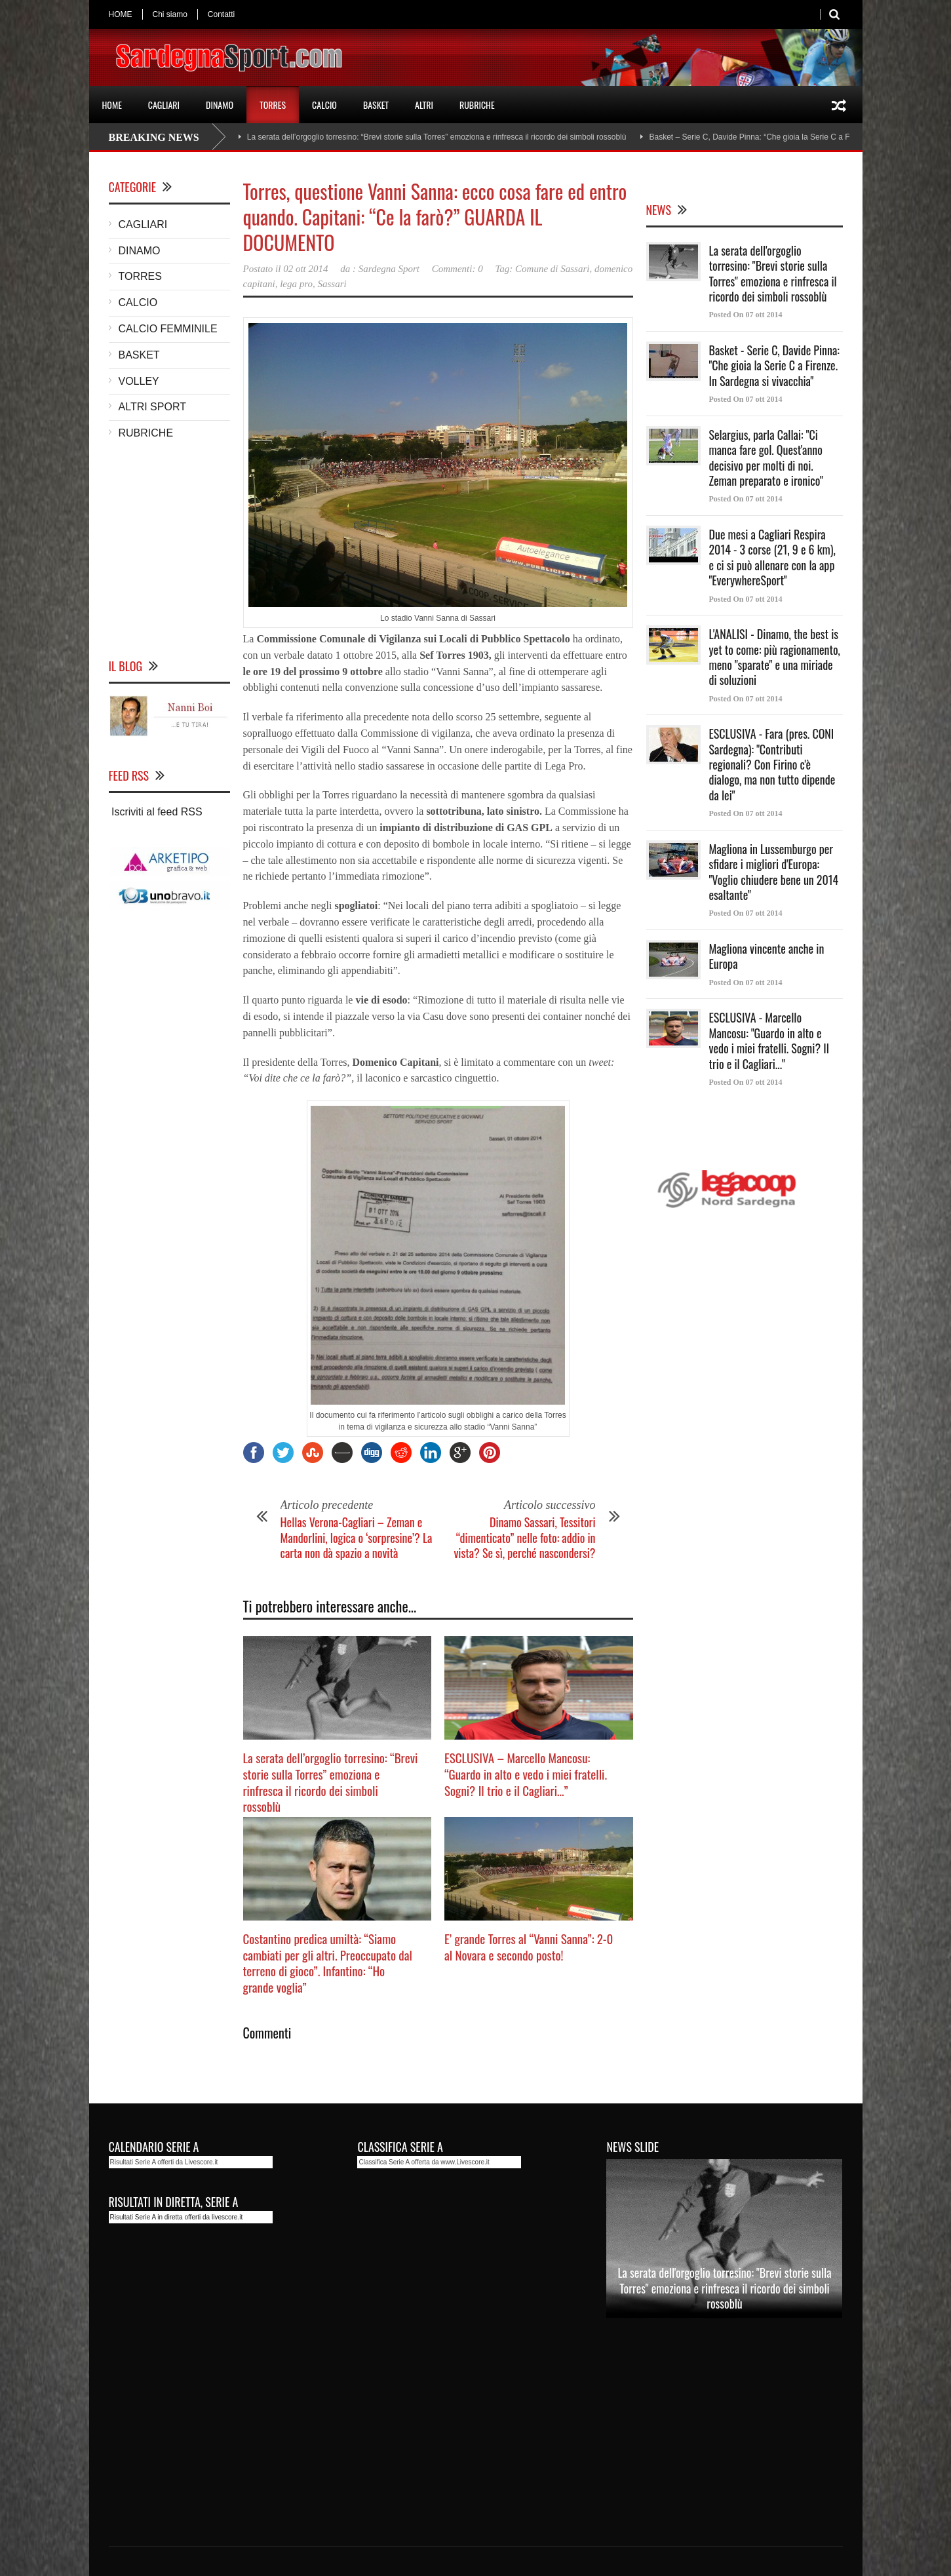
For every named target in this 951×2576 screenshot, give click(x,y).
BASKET (376, 104)
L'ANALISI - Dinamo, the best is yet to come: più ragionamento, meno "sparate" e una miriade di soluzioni (774, 656)
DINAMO (219, 104)
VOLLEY (139, 381)
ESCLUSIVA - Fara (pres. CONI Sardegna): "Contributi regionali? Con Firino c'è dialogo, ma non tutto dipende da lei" (772, 764)
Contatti (221, 14)
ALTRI (424, 104)
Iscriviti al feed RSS (156, 811)
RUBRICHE (477, 104)
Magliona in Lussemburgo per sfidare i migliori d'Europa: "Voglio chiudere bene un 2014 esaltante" (774, 871)
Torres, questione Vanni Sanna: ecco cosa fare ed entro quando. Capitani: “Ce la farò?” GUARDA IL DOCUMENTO (435, 216)
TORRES (273, 104)
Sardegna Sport (389, 268)
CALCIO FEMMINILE (168, 328)
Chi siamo (170, 14)
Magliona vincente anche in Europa (767, 956)
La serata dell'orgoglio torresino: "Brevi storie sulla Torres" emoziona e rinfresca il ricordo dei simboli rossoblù (773, 273)
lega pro (296, 284)
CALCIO (324, 104)
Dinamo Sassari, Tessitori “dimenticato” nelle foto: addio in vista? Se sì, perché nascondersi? (524, 1537)
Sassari (332, 284)
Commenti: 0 (457, 268)
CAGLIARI (164, 104)
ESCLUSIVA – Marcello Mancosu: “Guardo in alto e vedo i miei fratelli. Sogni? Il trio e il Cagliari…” (525, 1773)
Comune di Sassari (552, 268)
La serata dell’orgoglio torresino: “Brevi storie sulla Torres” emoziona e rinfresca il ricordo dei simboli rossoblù (437, 137)
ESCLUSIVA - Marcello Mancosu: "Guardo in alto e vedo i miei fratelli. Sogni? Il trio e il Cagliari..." (769, 1040)
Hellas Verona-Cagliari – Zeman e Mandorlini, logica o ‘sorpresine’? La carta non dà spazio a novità (357, 1537)
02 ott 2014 (305, 268)
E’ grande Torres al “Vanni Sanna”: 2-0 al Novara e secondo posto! (528, 1946)
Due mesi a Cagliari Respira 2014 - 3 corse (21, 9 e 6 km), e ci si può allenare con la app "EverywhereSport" (772, 557)
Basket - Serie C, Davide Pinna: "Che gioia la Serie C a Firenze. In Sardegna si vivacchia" (774, 365)
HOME (120, 14)
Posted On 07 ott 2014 (746, 314)
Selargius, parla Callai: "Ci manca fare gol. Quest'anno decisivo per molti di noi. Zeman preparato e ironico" (766, 457)
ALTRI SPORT (152, 406)
